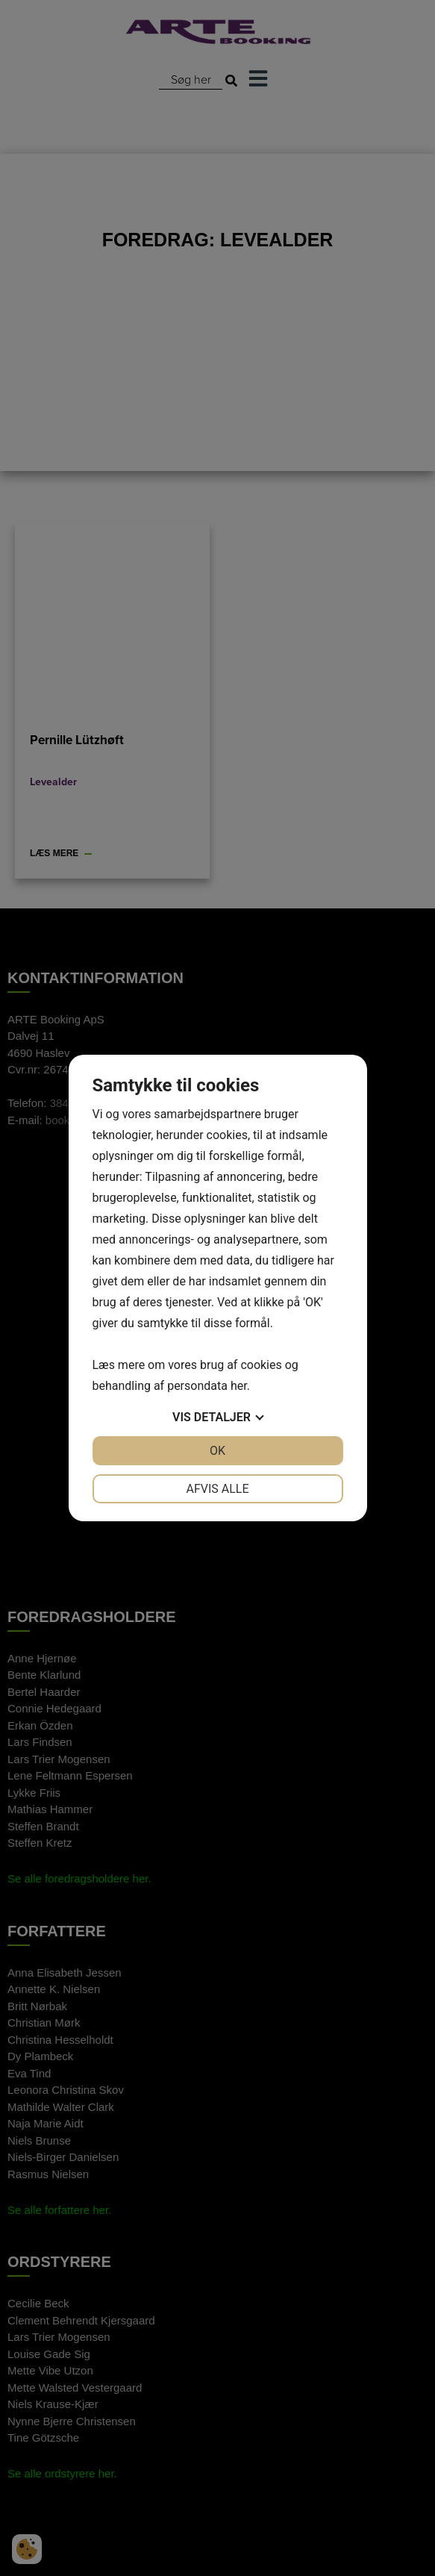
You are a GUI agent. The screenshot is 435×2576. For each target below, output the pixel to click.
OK (217, 1451)
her (239, 1386)
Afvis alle (217, 1489)
